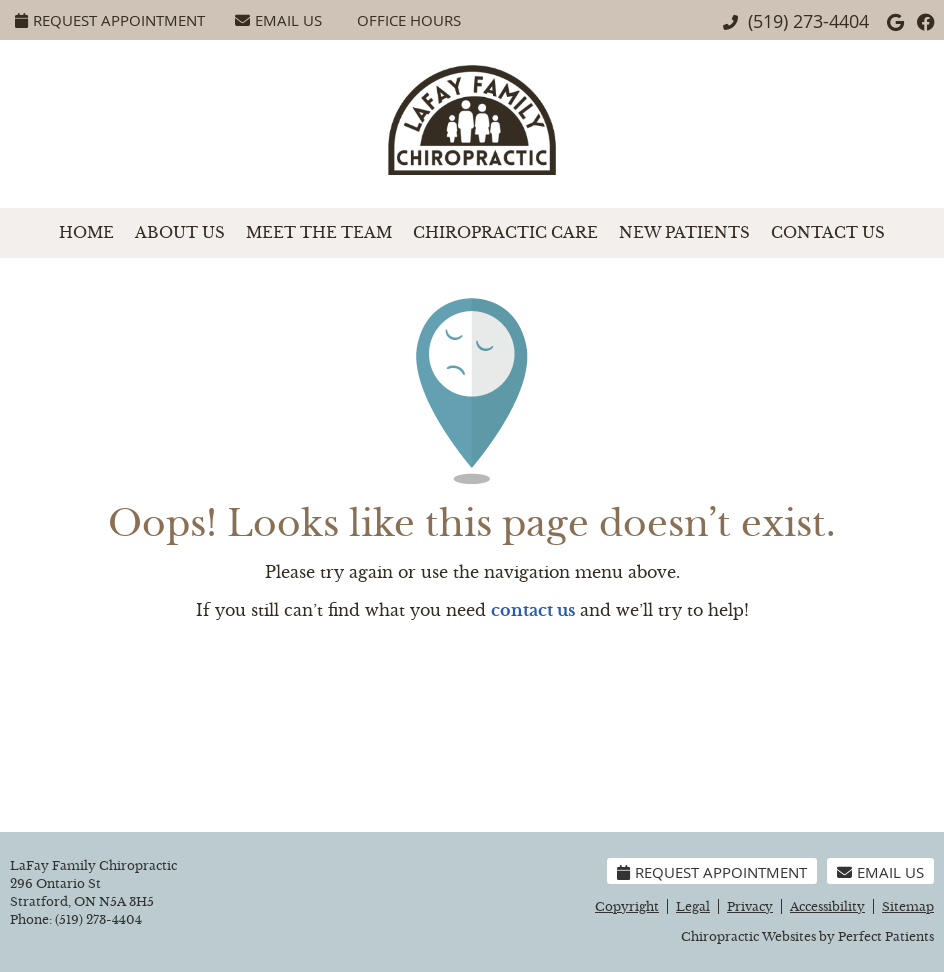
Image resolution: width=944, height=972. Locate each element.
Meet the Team (319, 232)
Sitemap (908, 906)
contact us (533, 610)
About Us (180, 232)
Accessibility (827, 906)
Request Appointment (110, 20)
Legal (693, 906)
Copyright (627, 906)
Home (86, 232)
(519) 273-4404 (808, 21)
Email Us (278, 20)
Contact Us (828, 232)
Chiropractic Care (505, 232)
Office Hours (409, 20)
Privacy (750, 906)
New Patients (684, 232)
